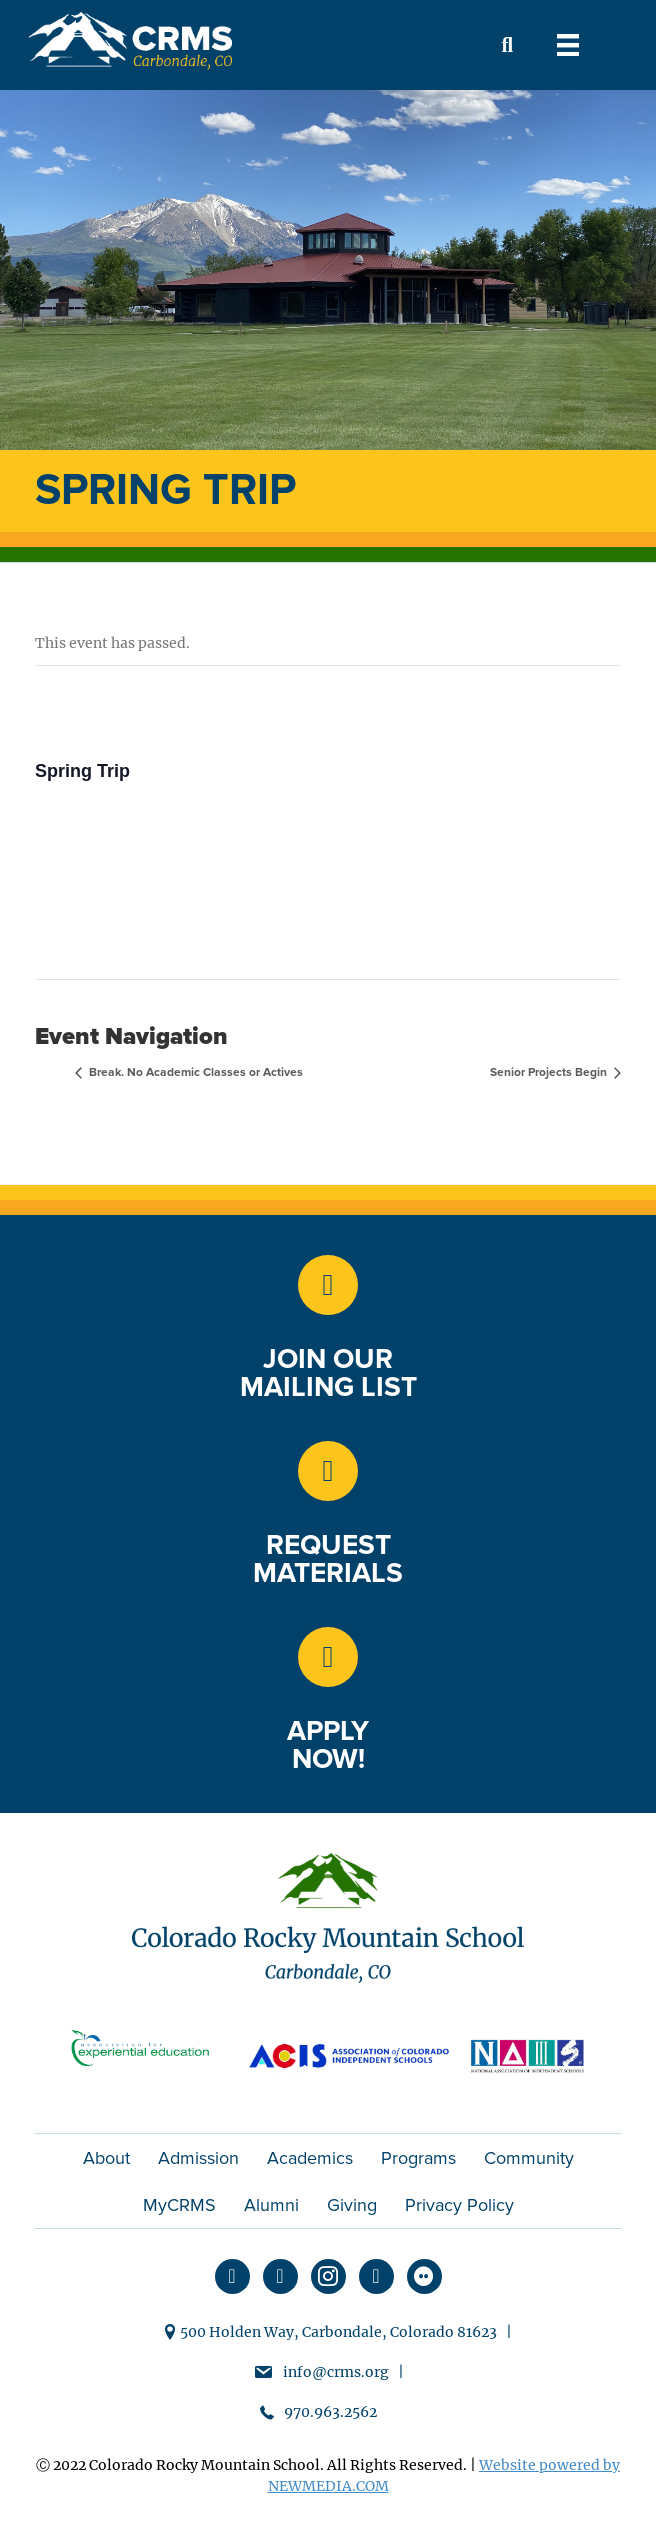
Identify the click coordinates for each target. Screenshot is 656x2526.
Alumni (271, 2205)
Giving (352, 2205)
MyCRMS (179, 2205)
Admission (198, 2158)
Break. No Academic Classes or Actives (194, 1072)
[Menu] (568, 45)
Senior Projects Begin (550, 1072)
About (106, 2158)
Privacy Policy (459, 2205)
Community (529, 2158)
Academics (310, 2158)
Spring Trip (82, 771)
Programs (418, 2158)
